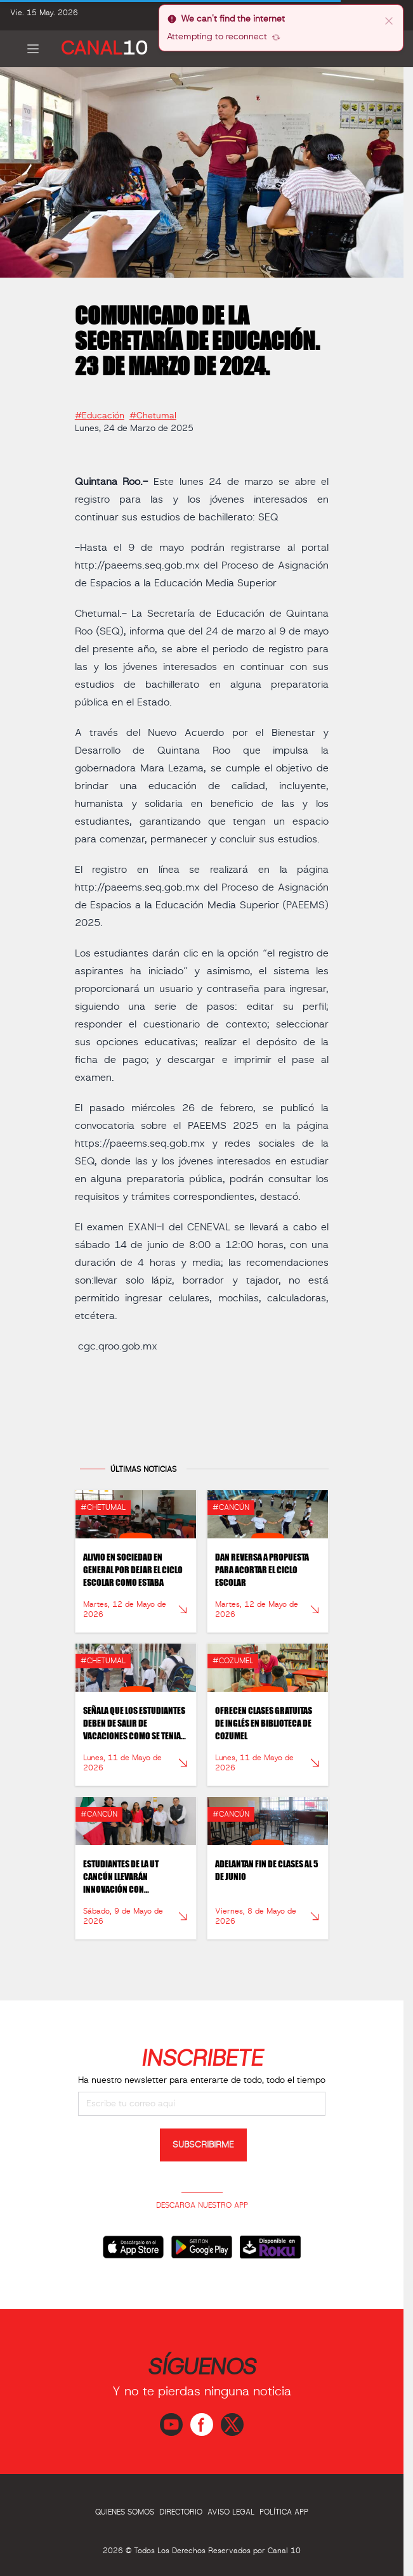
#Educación (99, 411)
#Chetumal (152, 411)
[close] (388, 20)
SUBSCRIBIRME (203, 2145)
